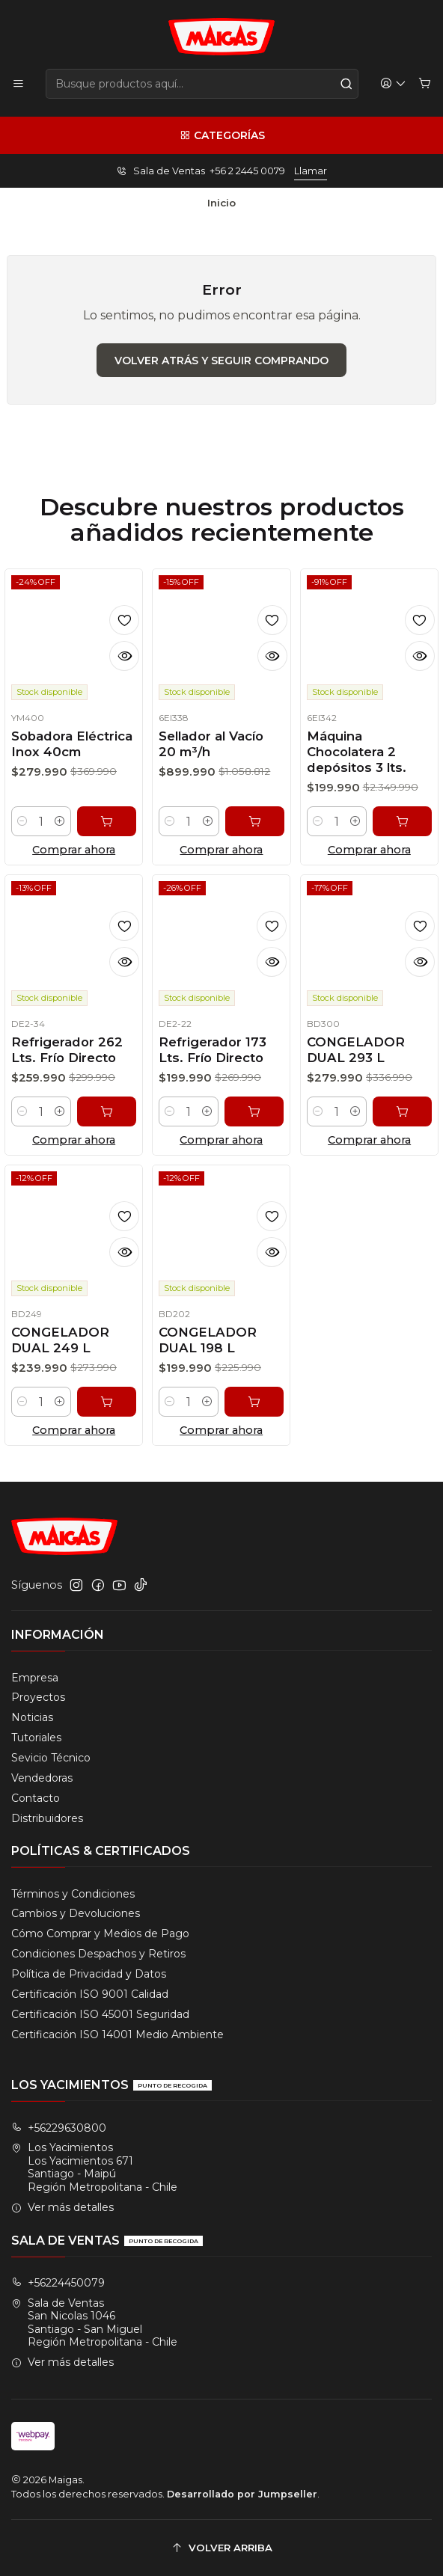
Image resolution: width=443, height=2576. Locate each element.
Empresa (34, 1677)
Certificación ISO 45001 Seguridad (100, 2014)
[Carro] (424, 84)
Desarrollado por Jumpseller (242, 2494)
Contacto (35, 1798)
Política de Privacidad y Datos (88, 1974)
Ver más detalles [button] (62, 2207)
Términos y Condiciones (73, 1894)
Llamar (310, 171)
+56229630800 (58, 2128)
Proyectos (38, 1697)
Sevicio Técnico (51, 1757)
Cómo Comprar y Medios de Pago (100, 1933)
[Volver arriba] (221, 2548)
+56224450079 (58, 2283)
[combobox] (202, 84)
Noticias (32, 1717)
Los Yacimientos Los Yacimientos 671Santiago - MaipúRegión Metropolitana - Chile (94, 2167)
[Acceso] (393, 84)
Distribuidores (47, 1818)
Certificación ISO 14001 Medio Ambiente (117, 2034)
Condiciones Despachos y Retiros (98, 1953)
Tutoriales (36, 1737)
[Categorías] (221, 135)
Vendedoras (42, 1778)
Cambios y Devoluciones (75, 1913)
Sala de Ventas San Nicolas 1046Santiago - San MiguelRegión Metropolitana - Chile (94, 2322)
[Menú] (18, 84)
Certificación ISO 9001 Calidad (89, 1994)
